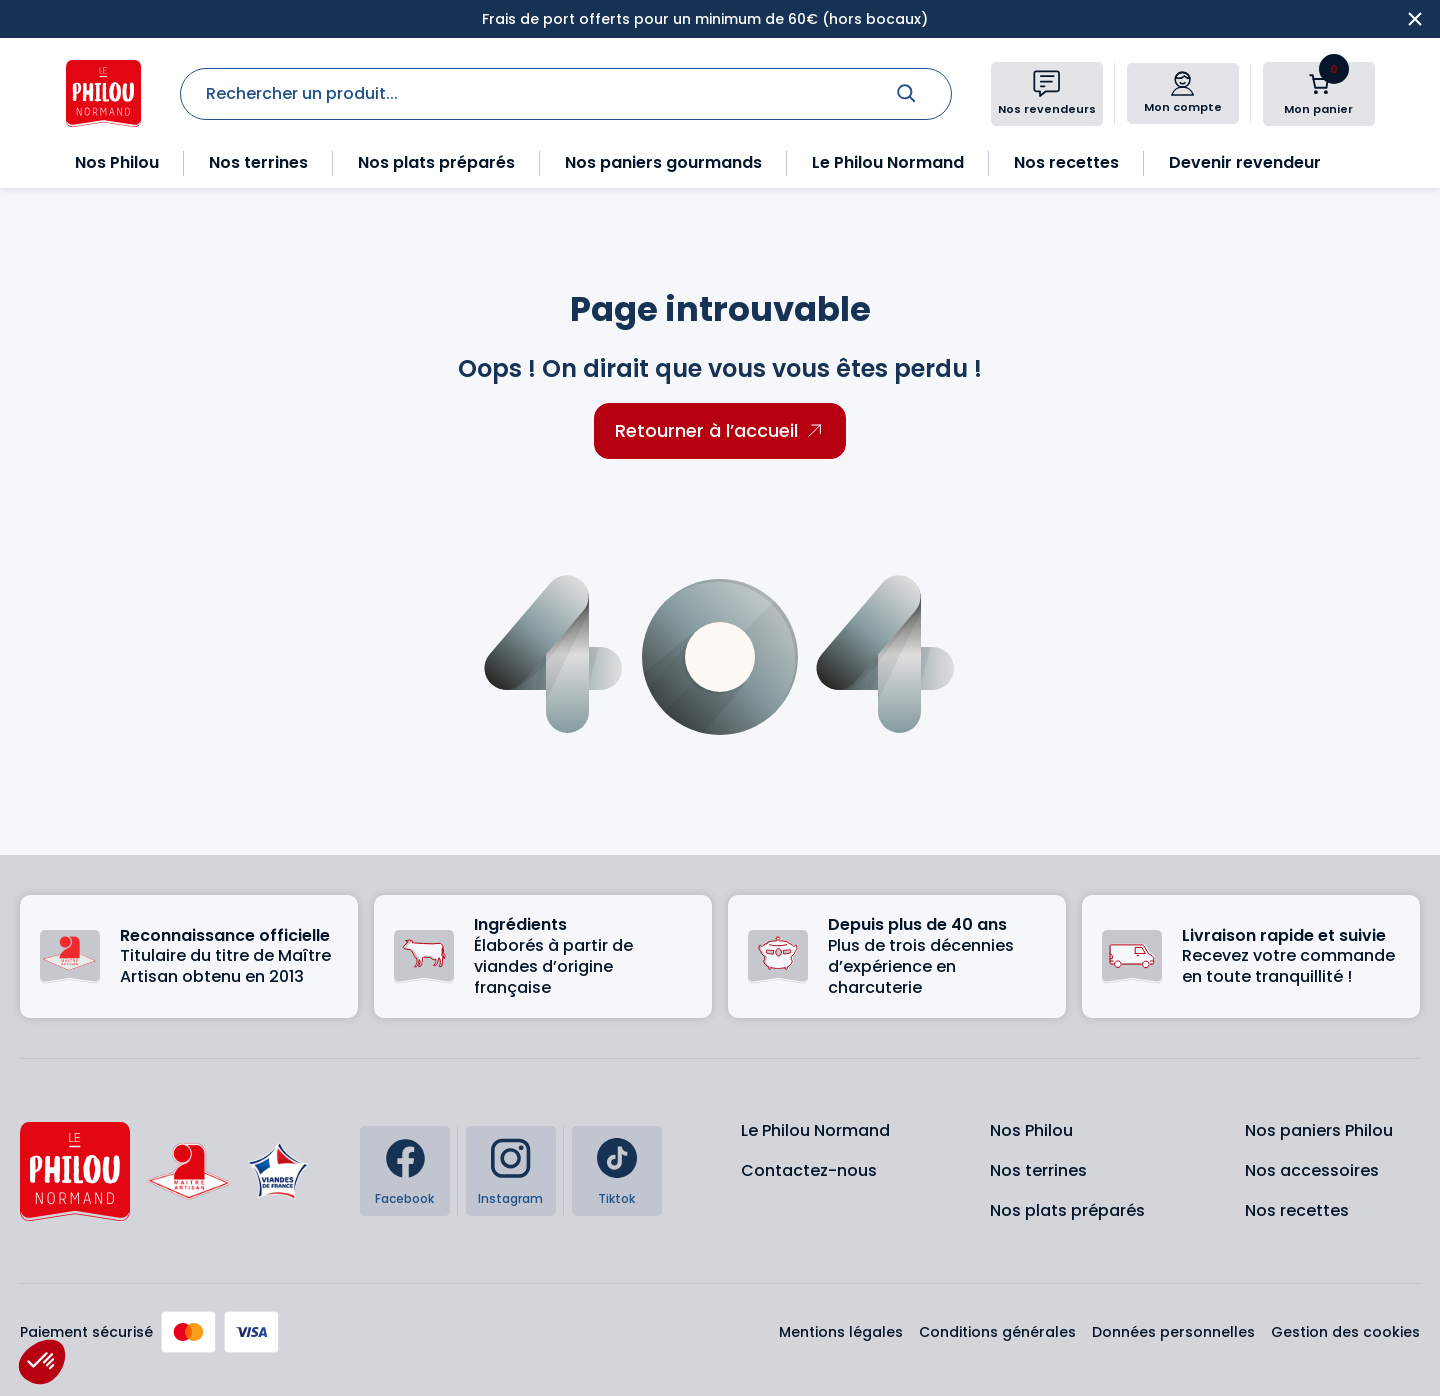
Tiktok (616, 1198)
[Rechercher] (906, 93)
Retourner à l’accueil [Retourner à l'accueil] (706, 430)
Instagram (510, 1198)
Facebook (404, 1198)
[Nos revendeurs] (1047, 84)
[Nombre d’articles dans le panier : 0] (1319, 84)
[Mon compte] (1182, 83)
